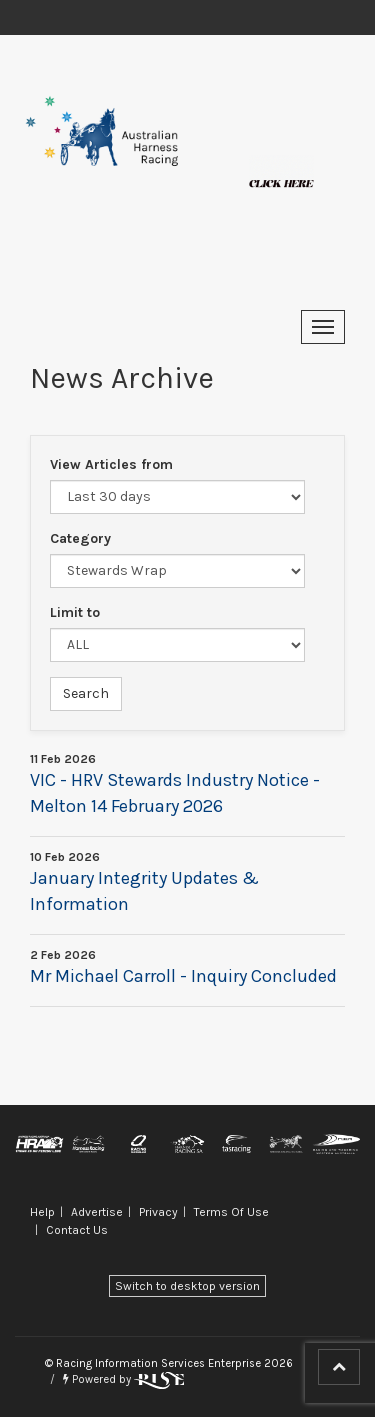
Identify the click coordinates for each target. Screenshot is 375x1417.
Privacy (158, 1212)
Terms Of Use (231, 1212)
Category (80, 538)
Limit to (75, 612)
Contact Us (77, 1230)
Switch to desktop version (187, 1286)
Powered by (123, 1379)
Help (42, 1212)
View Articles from (111, 464)
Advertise (97, 1212)
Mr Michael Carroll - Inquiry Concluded (183, 976)
